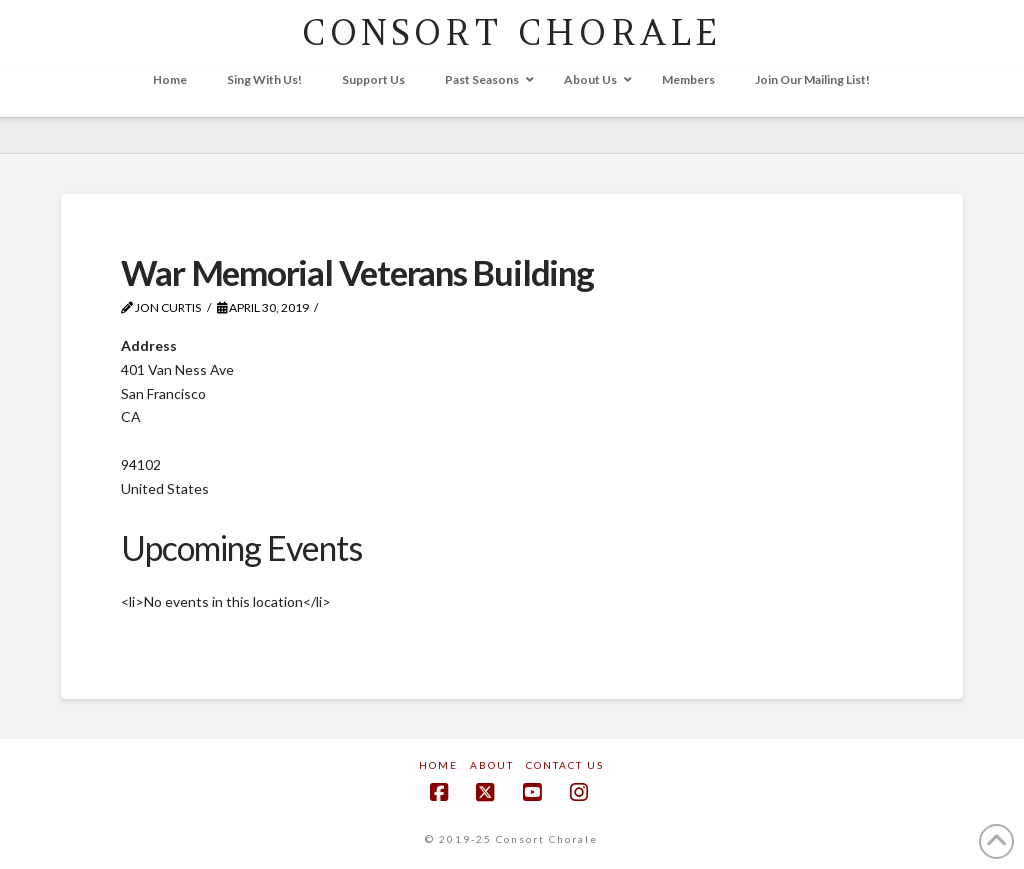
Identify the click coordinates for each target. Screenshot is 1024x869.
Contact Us (565, 765)
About (492, 765)
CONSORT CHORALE (511, 32)
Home (438, 765)
